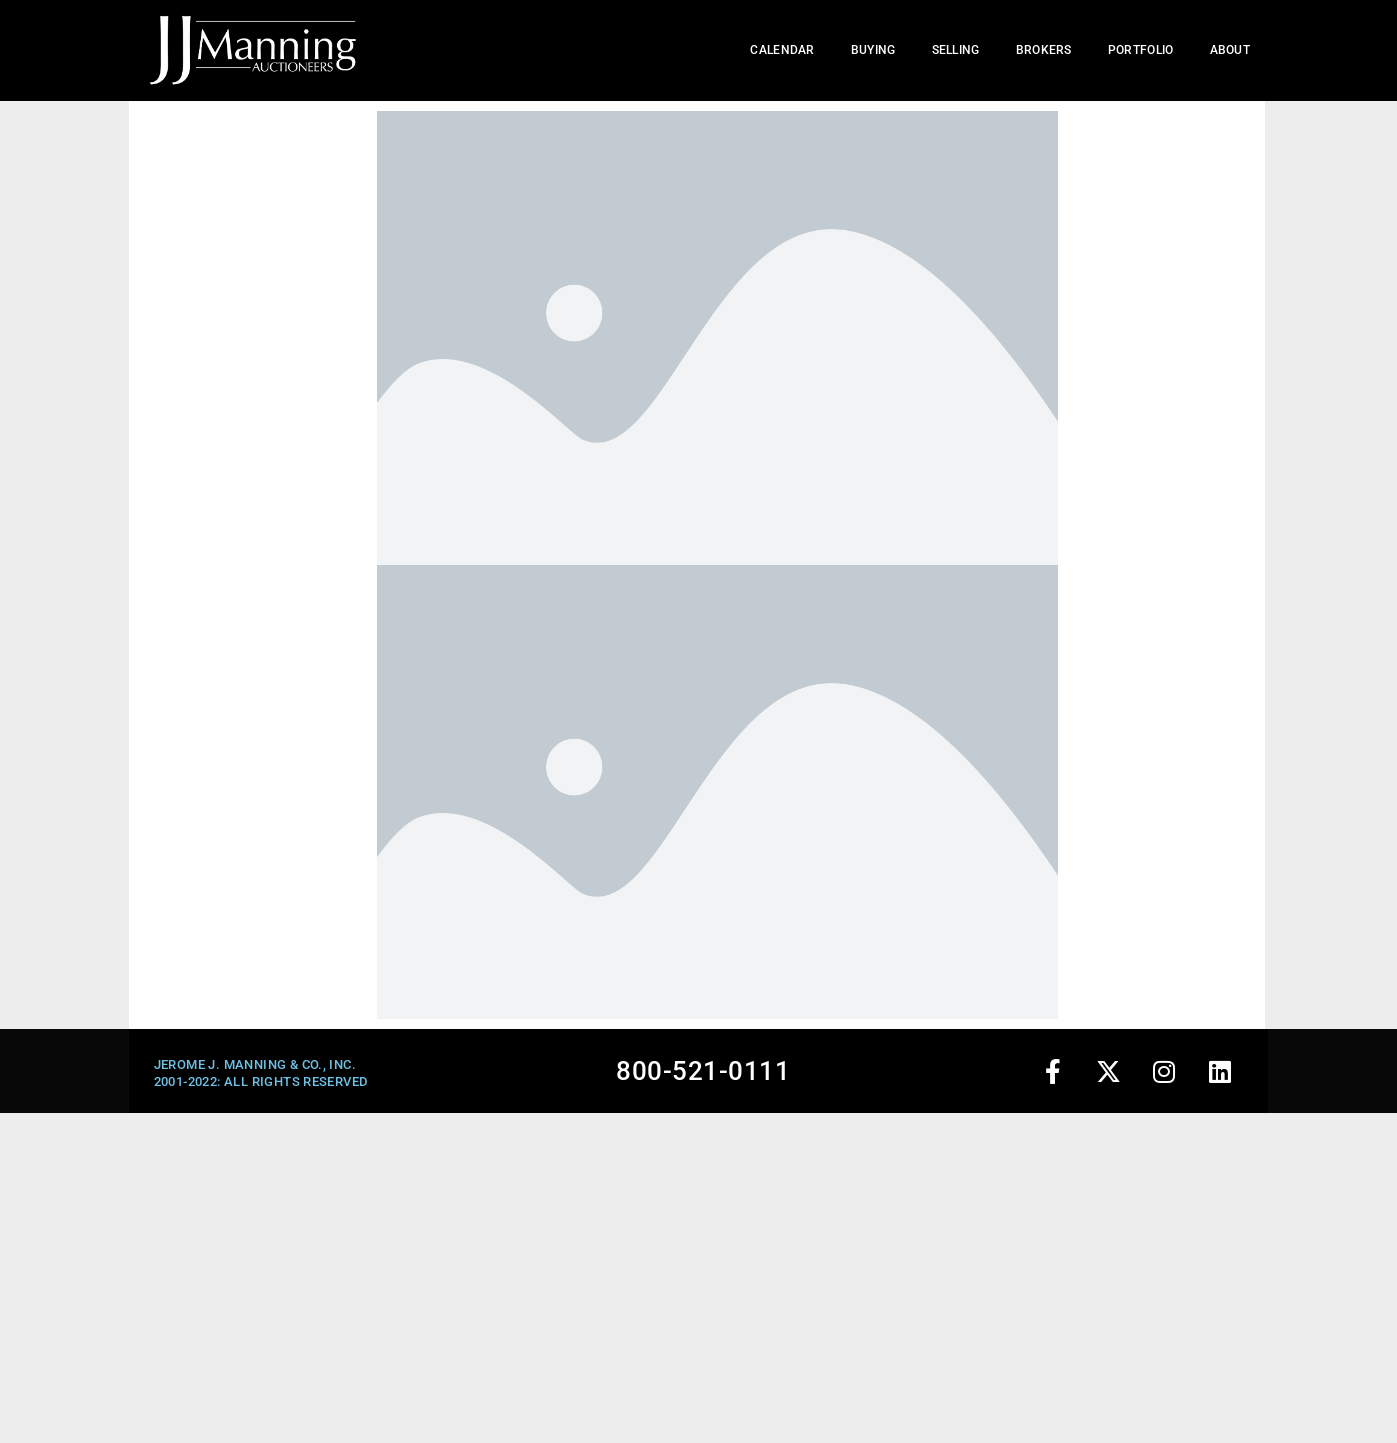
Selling (956, 50)
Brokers (1044, 50)
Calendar (782, 50)
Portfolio (1141, 50)
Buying (873, 50)
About (1230, 50)
